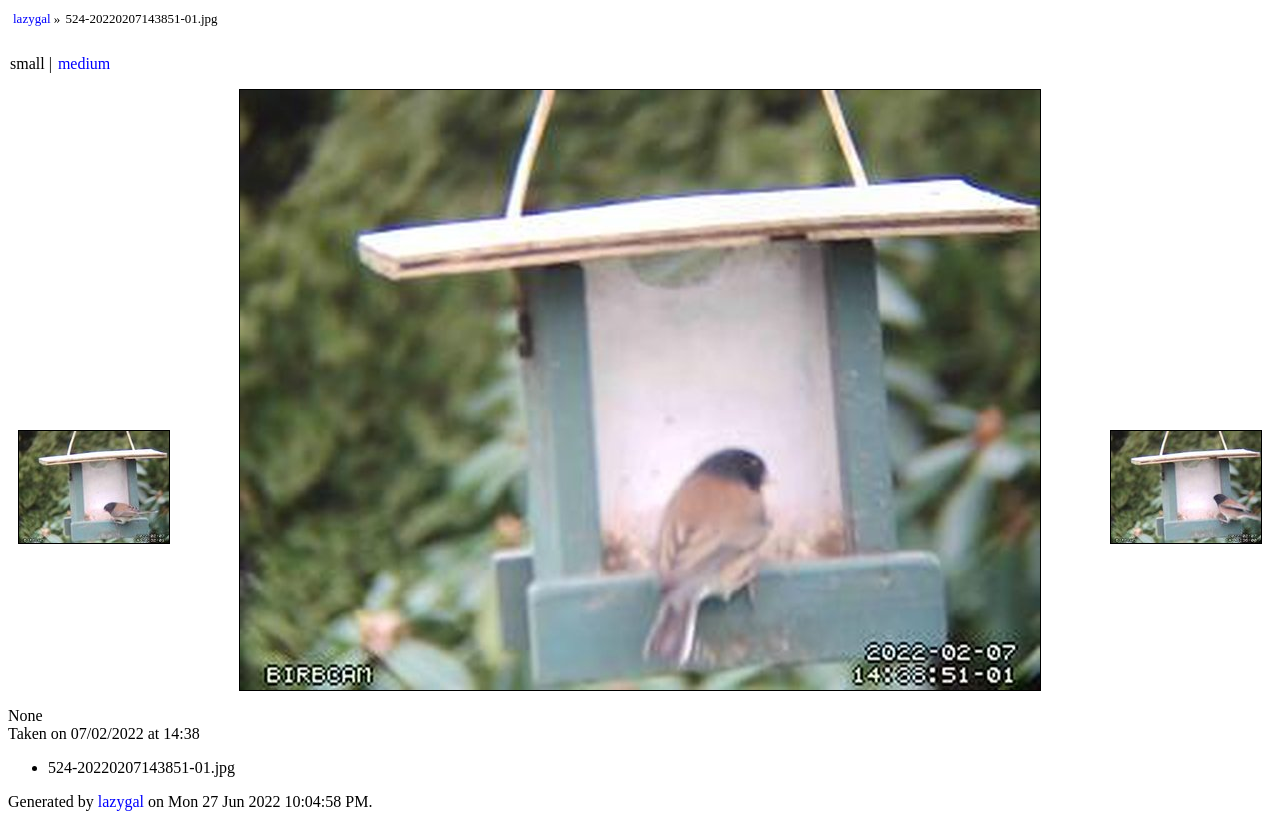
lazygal (32, 18)
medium (84, 63)
